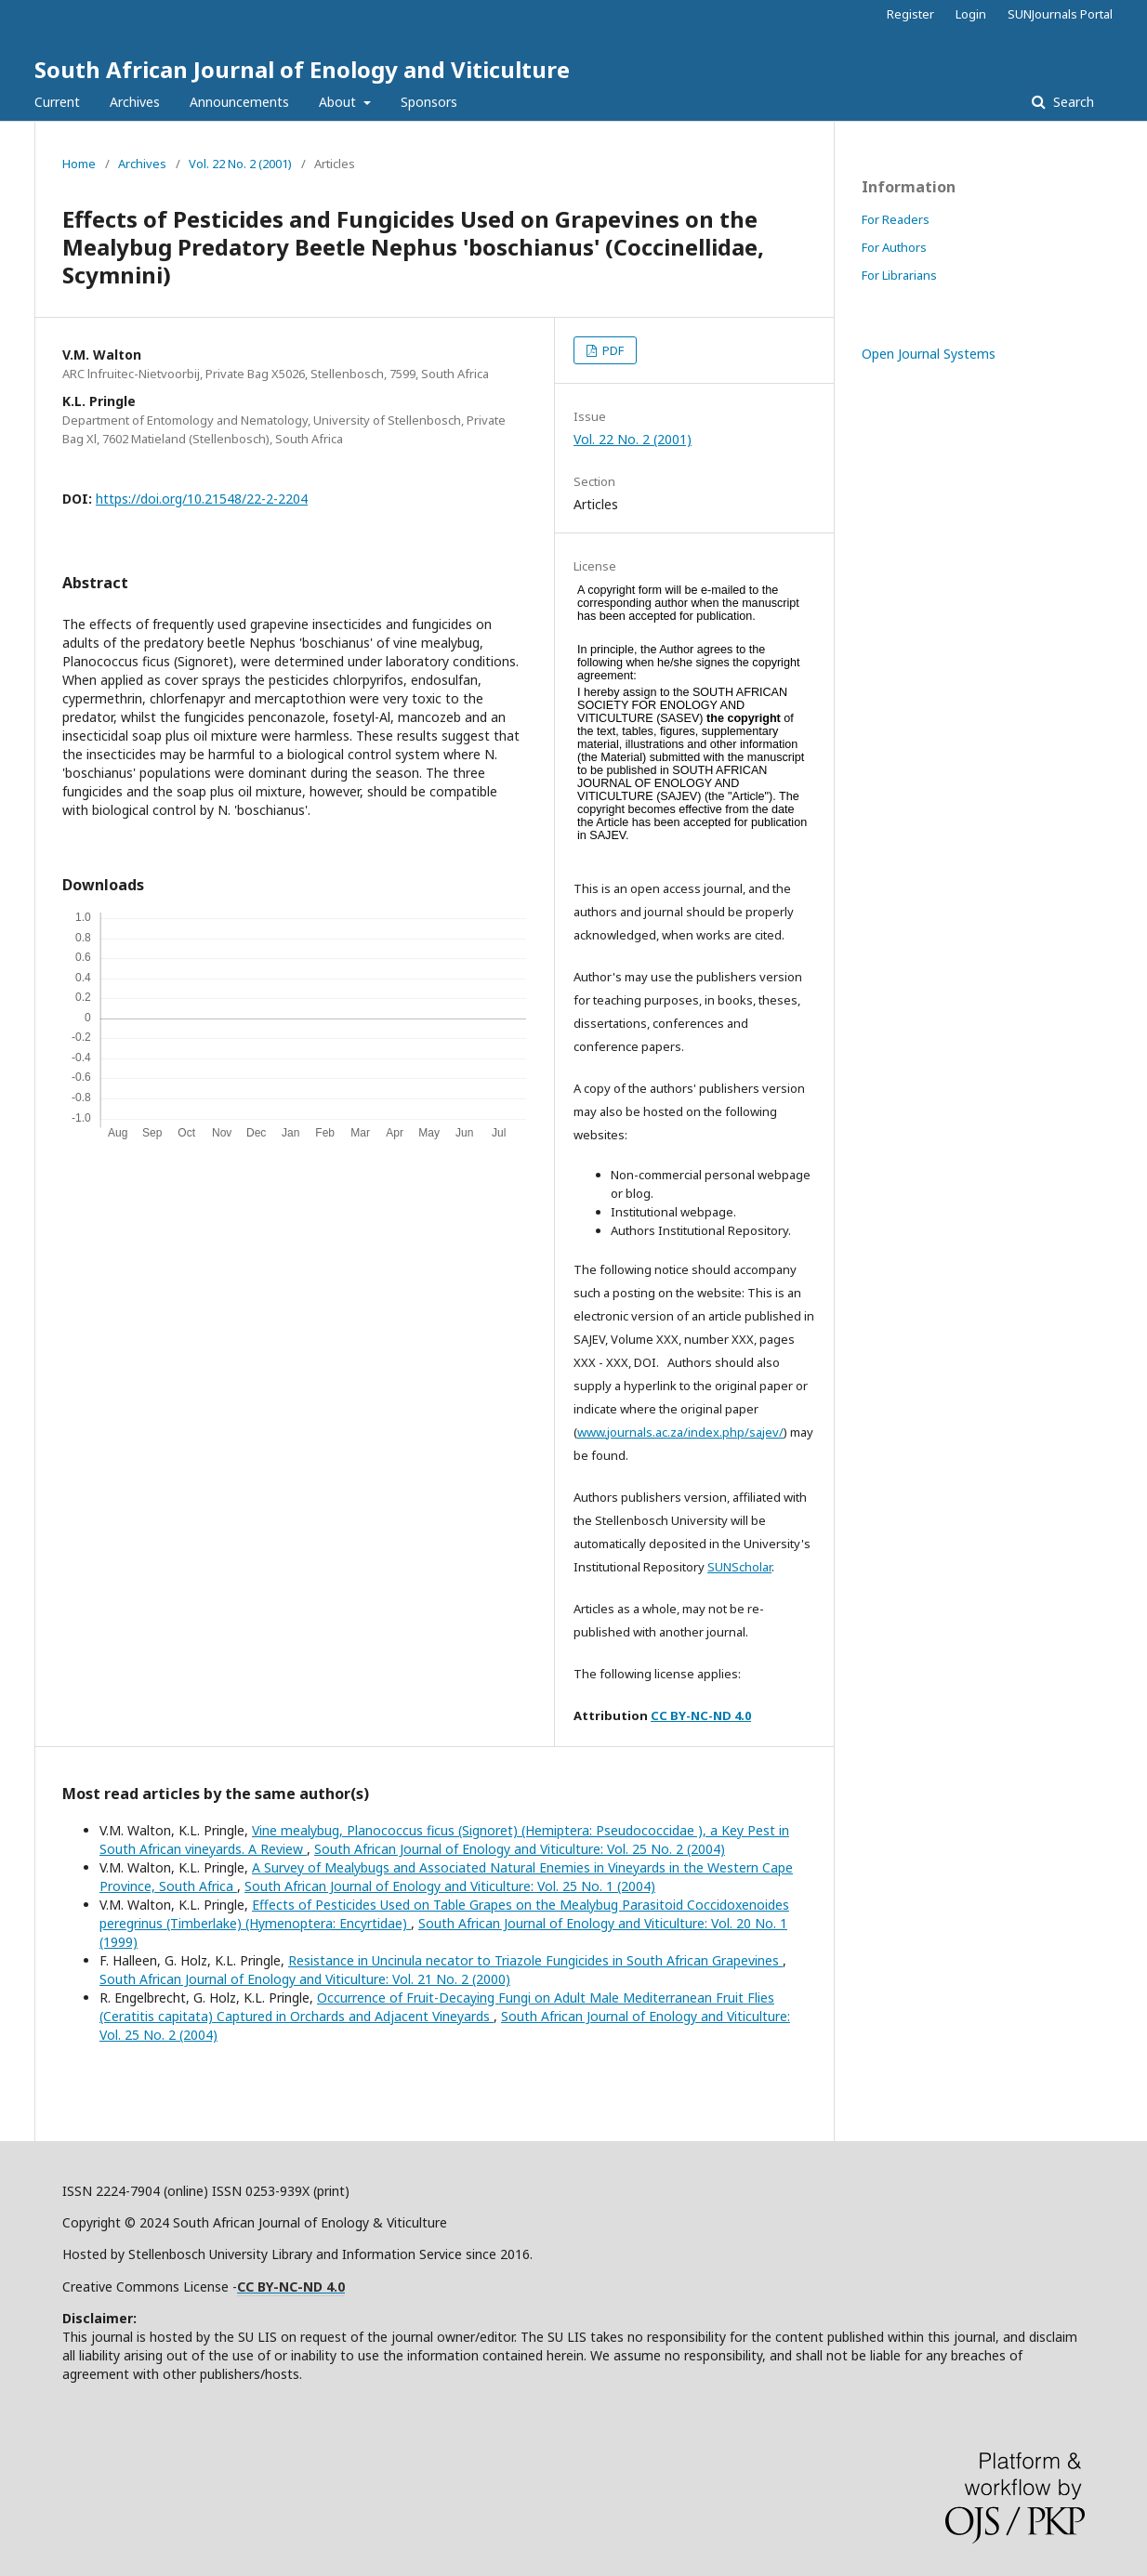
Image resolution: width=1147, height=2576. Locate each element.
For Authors (894, 247)
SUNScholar (739, 1566)
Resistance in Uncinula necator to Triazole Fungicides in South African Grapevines (535, 1960)
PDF (612, 350)
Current (57, 102)
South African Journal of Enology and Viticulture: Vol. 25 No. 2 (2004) (519, 1849)
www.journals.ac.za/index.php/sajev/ (680, 1432)
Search (1071, 102)
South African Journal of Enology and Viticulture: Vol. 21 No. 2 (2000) (304, 1979)
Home (79, 163)
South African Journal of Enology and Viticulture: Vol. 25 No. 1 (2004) (449, 1886)
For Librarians (899, 275)
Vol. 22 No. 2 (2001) (240, 163)
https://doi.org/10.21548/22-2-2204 (202, 498)
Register (910, 14)
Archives (135, 102)
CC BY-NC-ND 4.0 (701, 1715)
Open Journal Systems (928, 353)
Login (971, 14)
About (339, 102)
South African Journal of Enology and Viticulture (302, 69)
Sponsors (429, 102)
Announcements (239, 102)
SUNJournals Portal (1060, 14)
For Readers (895, 219)
